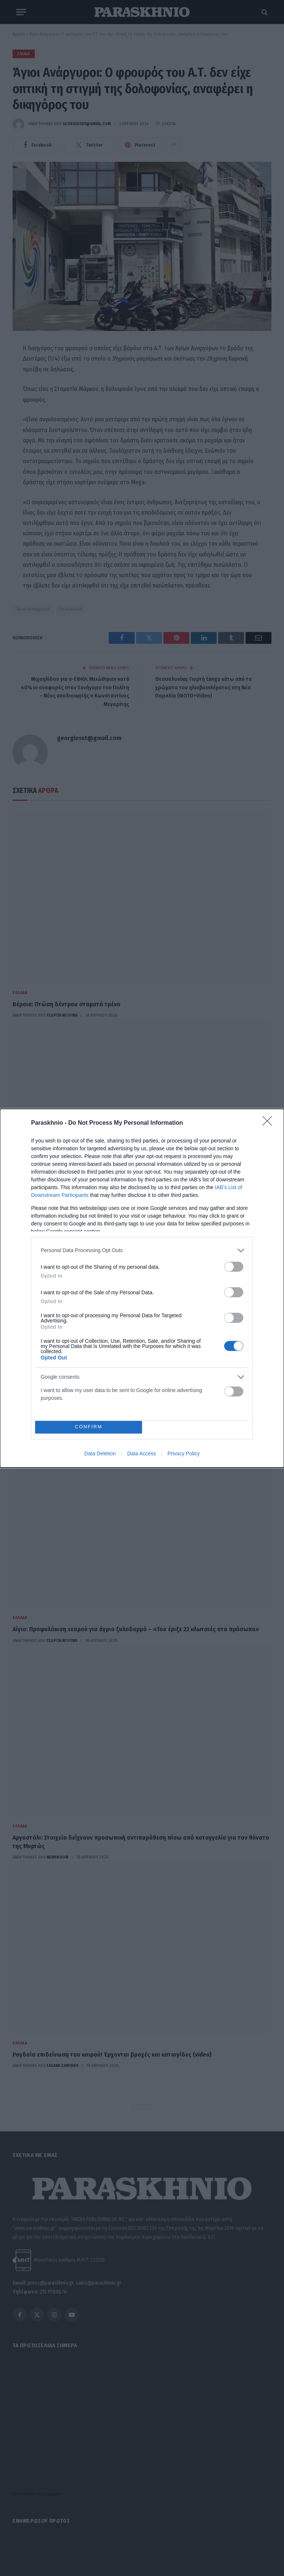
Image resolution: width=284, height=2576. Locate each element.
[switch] (233, 1267)
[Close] (270, 1123)
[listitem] (142, 1250)
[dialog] (142, 1288)
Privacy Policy (184, 1453)
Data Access (141, 1453)
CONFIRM (88, 1427)
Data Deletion (100, 1453)
